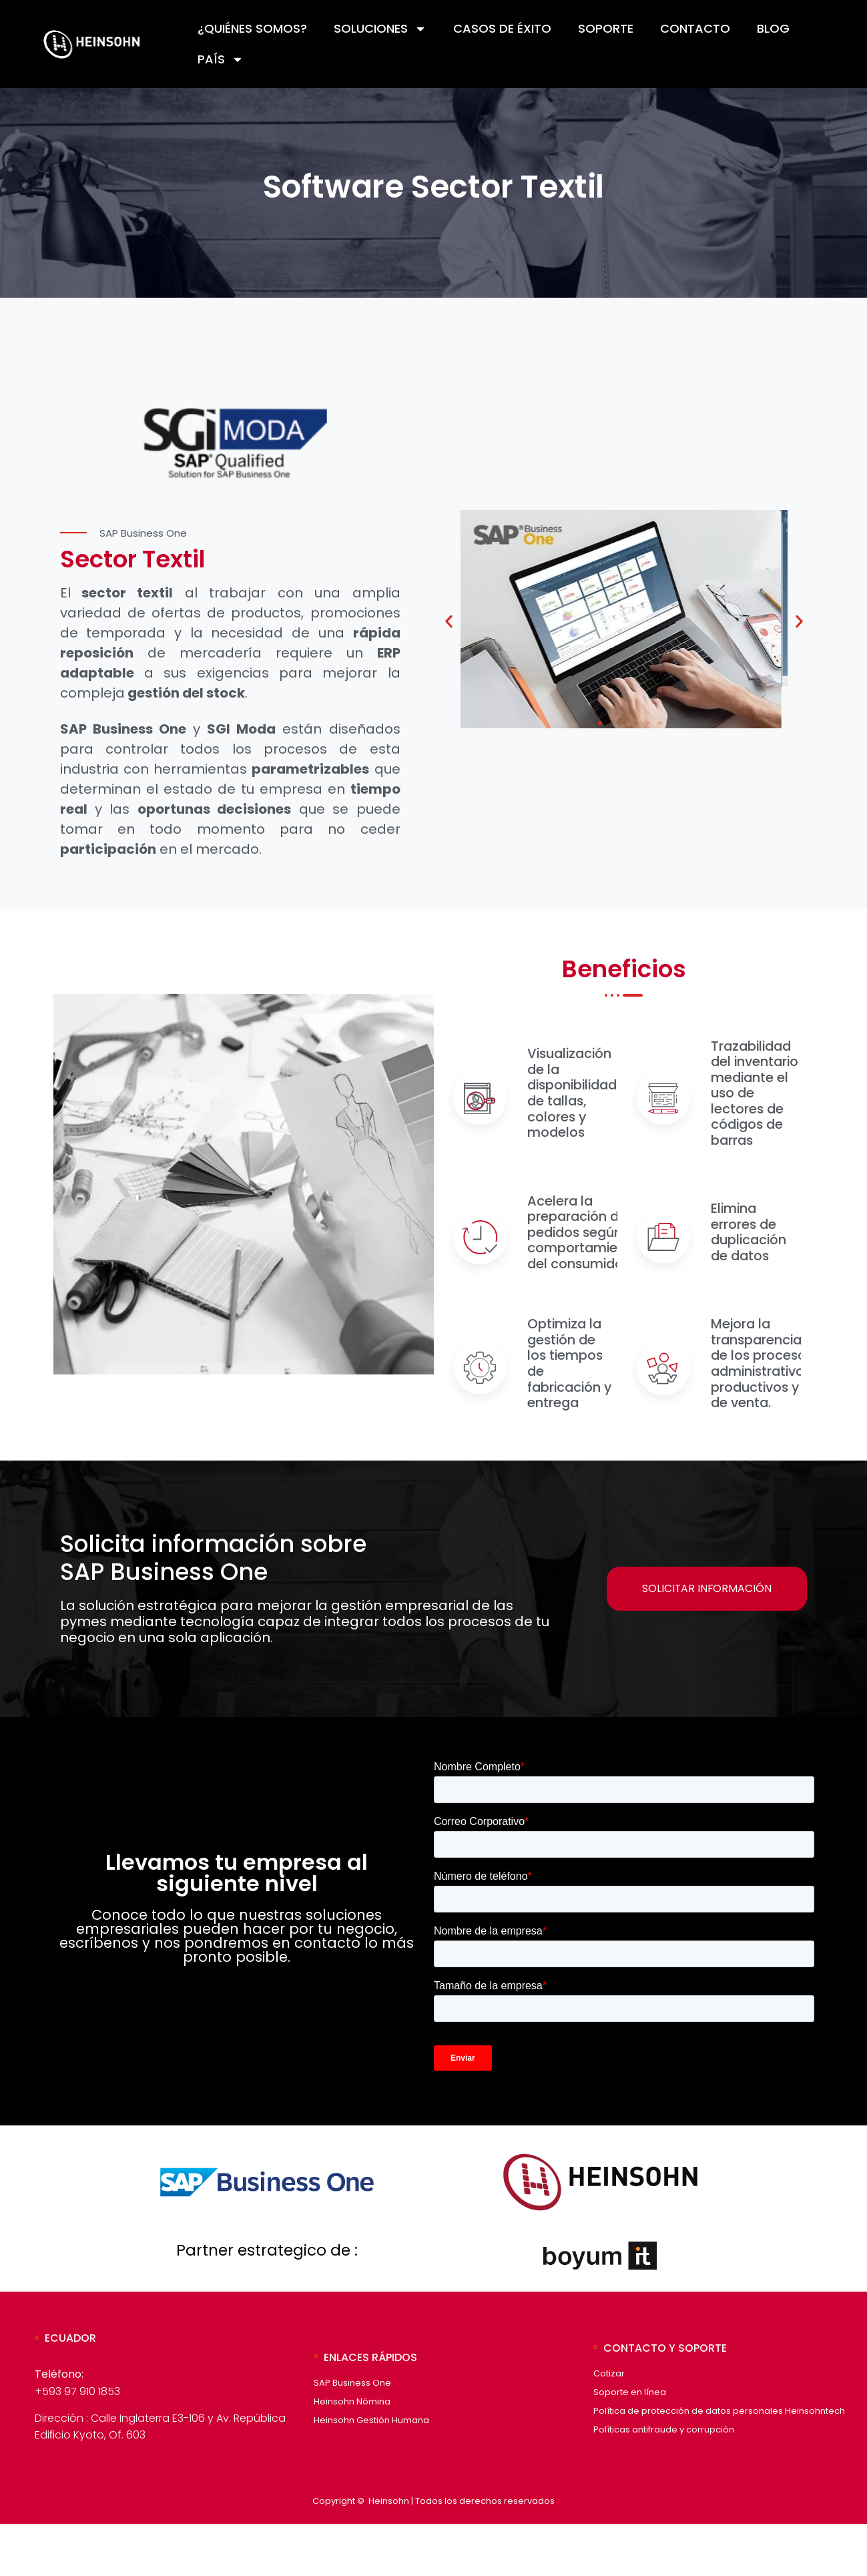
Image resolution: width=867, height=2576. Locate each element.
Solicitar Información (704, 1639)
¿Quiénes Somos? (252, 28)
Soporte (605, 28)
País (221, 59)
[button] (449, 625)
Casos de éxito (502, 28)
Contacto (695, 28)
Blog (773, 28)
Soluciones (380, 28)
